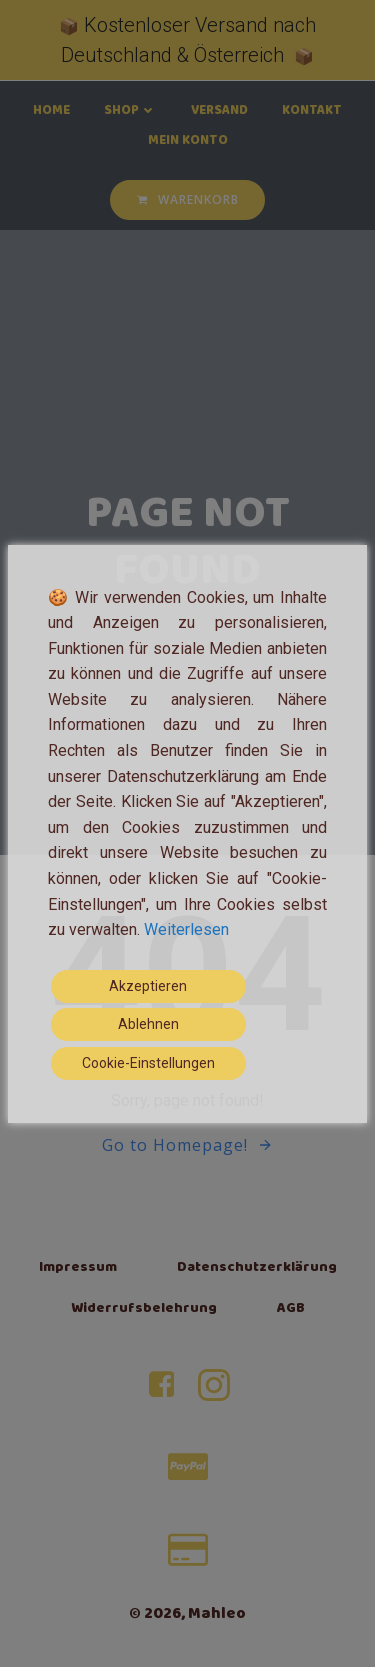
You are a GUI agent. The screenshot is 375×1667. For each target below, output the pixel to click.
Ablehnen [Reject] (148, 1024)
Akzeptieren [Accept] (148, 986)
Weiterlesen (186, 929)
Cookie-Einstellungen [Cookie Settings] (148, 1063)
